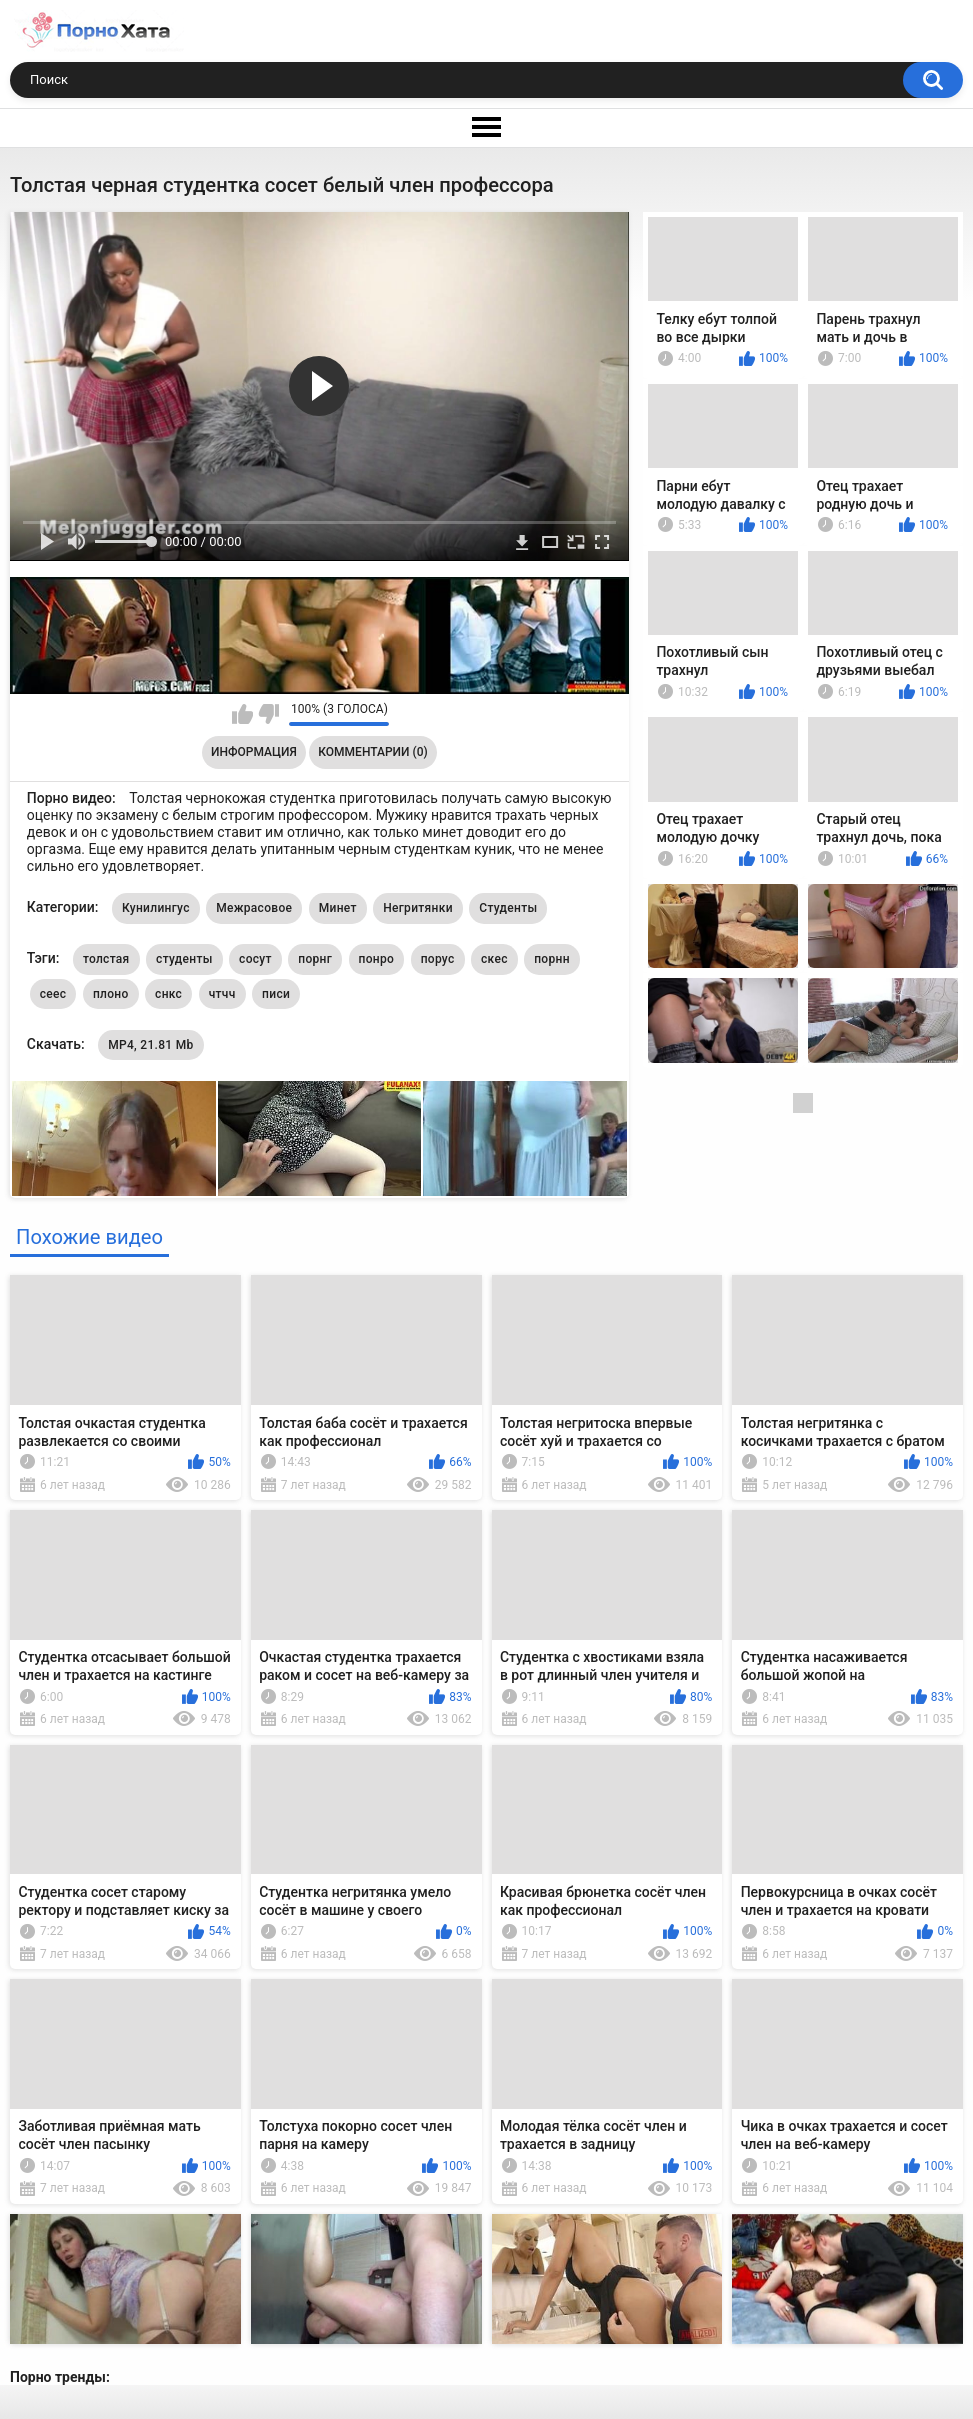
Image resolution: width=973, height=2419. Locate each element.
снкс (168, 994)
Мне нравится (242, 714)
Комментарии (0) (372, 752)
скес (494, 959)
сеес (53, 994)
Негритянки (418, 908)
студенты (184, 959)
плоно (111, 994)
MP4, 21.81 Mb (150, 1045)
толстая (106, 959)
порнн (552, 959)
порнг (315, 959)
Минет (338, 908)
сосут (255, 959)
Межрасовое (254, 908)
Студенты (508, 908)
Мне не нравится (268, 714)
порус (438, 959)
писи (276, 994)
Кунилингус (156, 908)
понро (377, 959)
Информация (254, 752)
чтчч (222, 994)
